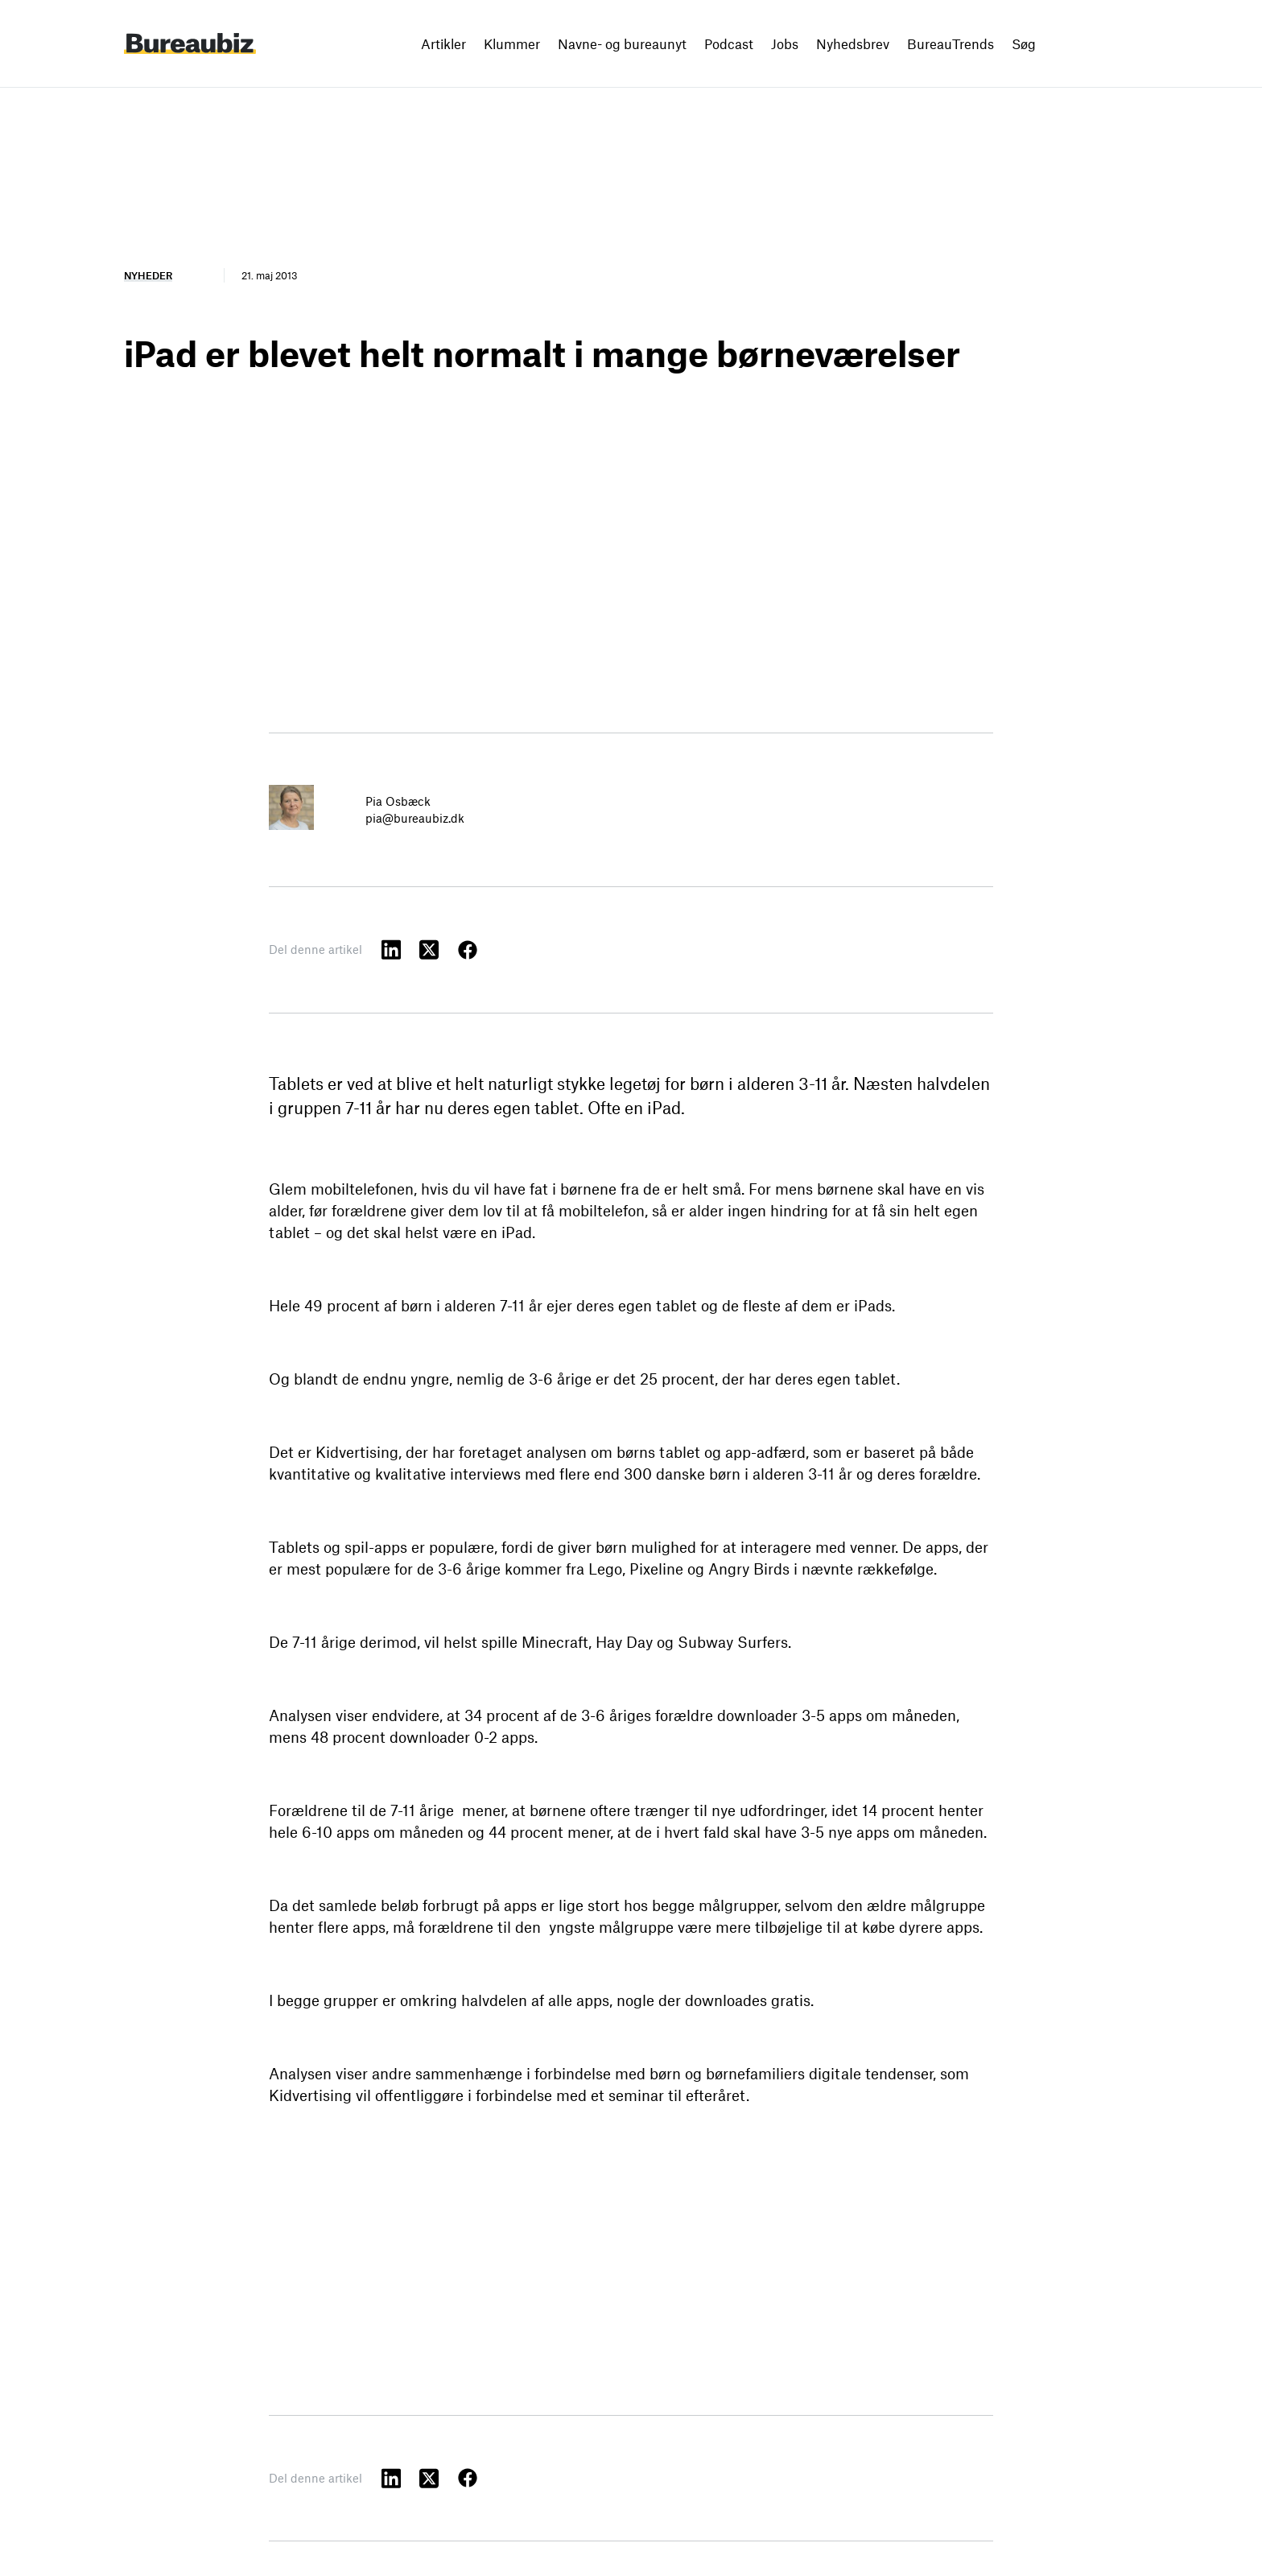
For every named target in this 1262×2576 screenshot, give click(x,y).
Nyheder (148, 275)
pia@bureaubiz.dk (414, 818)
